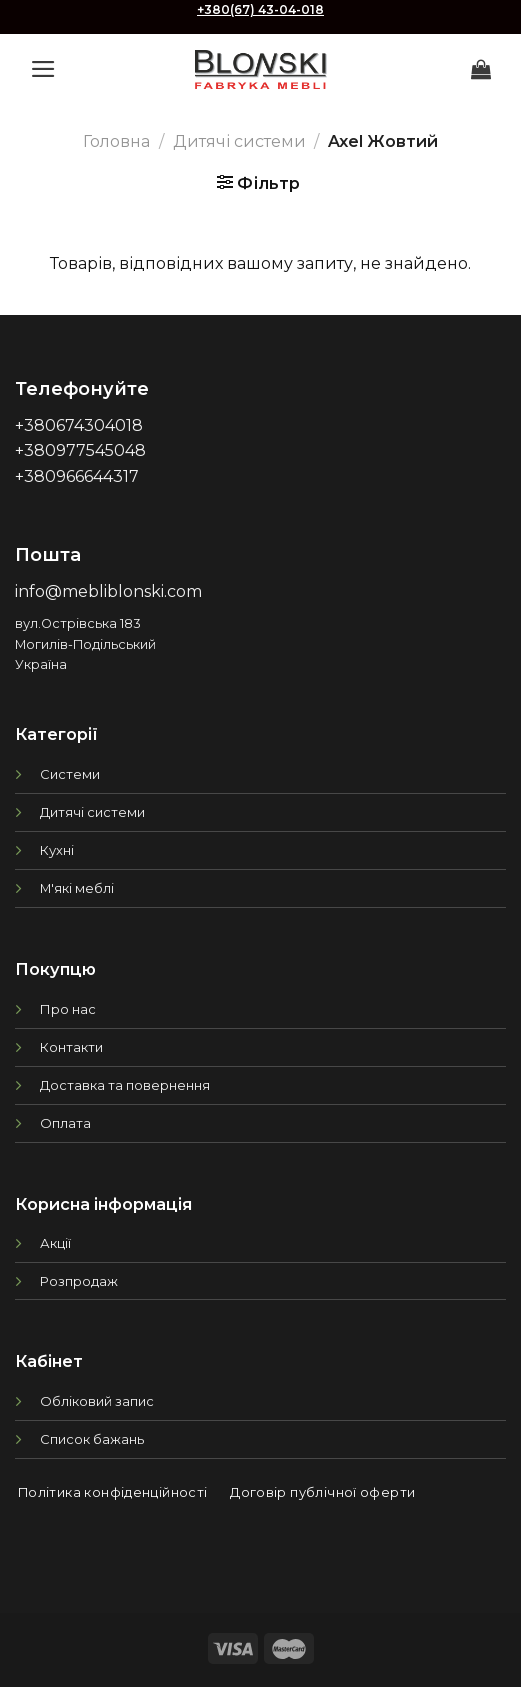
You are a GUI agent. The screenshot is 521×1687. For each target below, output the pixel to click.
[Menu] (43, 69)
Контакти (71, 1047)
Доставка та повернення (125, 1085)
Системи (70, 774)
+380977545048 (80, 450)
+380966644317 (77, 476)
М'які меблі (77, 888)
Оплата (65, 1123)
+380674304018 (79, 425)
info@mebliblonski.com (108, 591)
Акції (55, 1243)
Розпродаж (79, 1281)
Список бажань (92, 1439)
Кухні (57, 850)
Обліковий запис (97, 1401)
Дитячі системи (239, 141)
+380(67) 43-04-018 (260, 9)
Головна (116, 141)
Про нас (68, 1009)
